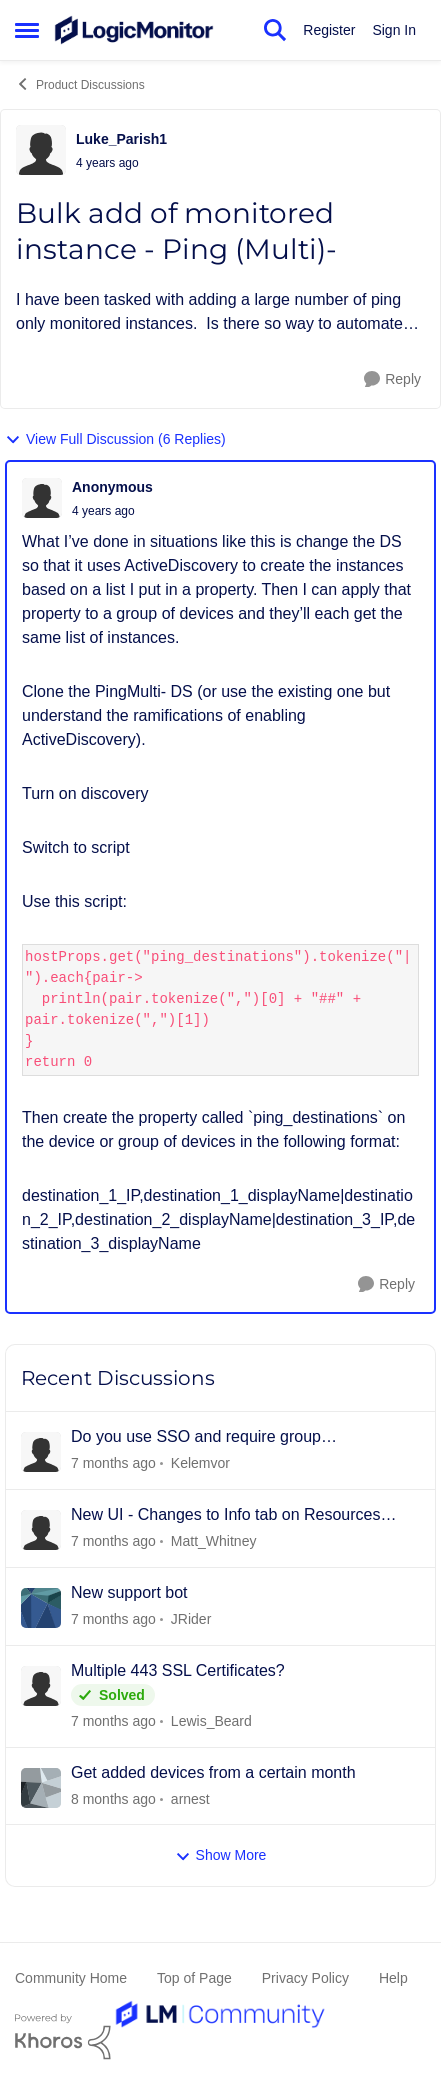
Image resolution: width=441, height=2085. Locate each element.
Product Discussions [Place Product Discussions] (80, 84)
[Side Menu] (27, 30)
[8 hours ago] (113, 1463)
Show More (221, 1855)
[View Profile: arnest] (41, 1788)
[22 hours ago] (113, 1541)
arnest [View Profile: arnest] (190, 1798)
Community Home (71, 1978)
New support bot (129, 1592)
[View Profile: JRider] (41, 1608)
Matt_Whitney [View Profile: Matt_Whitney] (214, 1541)
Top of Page (194, 1978)
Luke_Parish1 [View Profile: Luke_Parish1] (121, 139)
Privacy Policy (305, 1978)
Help (393, 1978)
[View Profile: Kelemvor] (41, 1452)
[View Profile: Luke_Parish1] (41, 150)
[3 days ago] (113, 1619)
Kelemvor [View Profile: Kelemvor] (200, 1463)
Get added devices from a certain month (213, 1772)
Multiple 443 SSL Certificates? (178, 1670)
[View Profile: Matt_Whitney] (41, 1530)
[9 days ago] (113, 1798)
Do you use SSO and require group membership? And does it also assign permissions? (203, 1438)
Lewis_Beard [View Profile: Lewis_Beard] (211, 1721)
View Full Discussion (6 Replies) (115, 439)
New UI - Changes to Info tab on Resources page (226, 1516)
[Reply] (392, 379)
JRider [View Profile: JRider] (191, 1619)
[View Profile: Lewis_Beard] (41, 1686)
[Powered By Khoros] (220, 2037)
